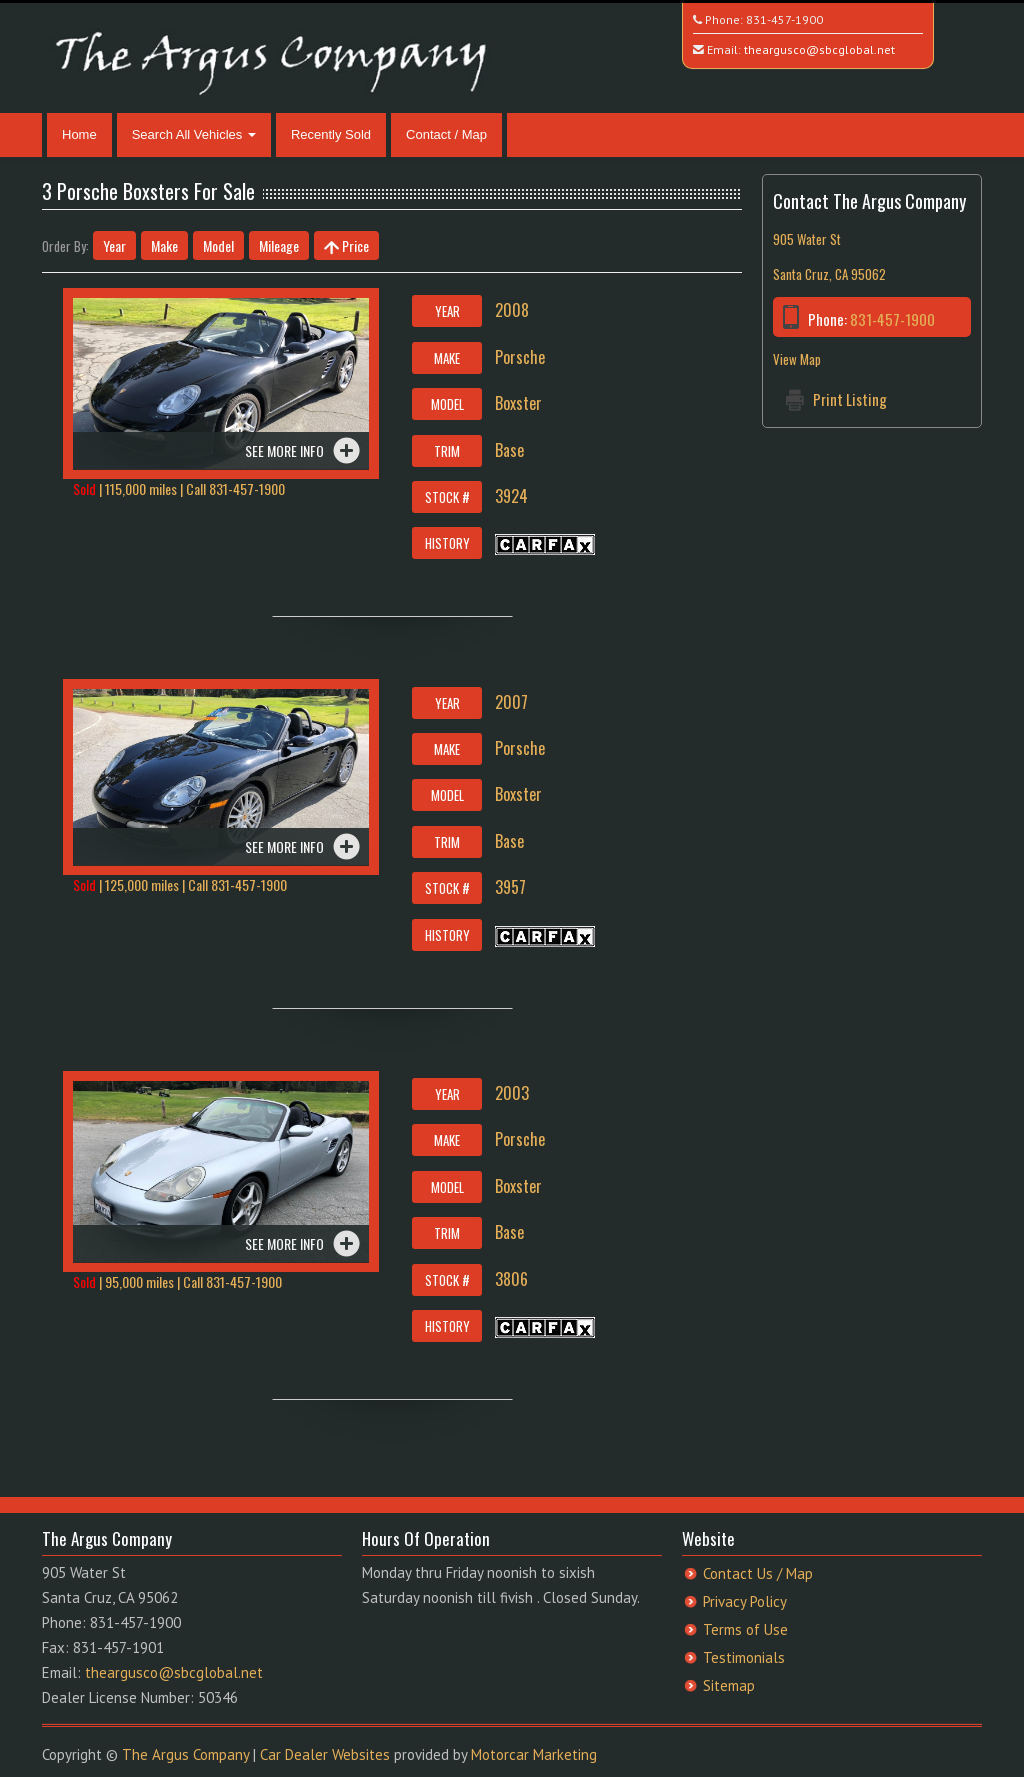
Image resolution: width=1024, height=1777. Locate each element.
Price (346, 245)
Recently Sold (331, 134)
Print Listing (850, 399)
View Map (797, 359)
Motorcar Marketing (534, 1754)
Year (114, 245)
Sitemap (729, 1685)
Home (79, 134)
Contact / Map (446, 134)
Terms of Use (745, 1629)
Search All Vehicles (194, 134)
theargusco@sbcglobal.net (819, 49)
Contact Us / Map (758, 1573)
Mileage (279, 245)
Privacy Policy (745, 1601)
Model (218, 245)
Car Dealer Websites (325, 1754)
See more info (284, 450)
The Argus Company (185, 1754)
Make (164, 245)
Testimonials (744, 1657)
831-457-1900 (784, 19)
